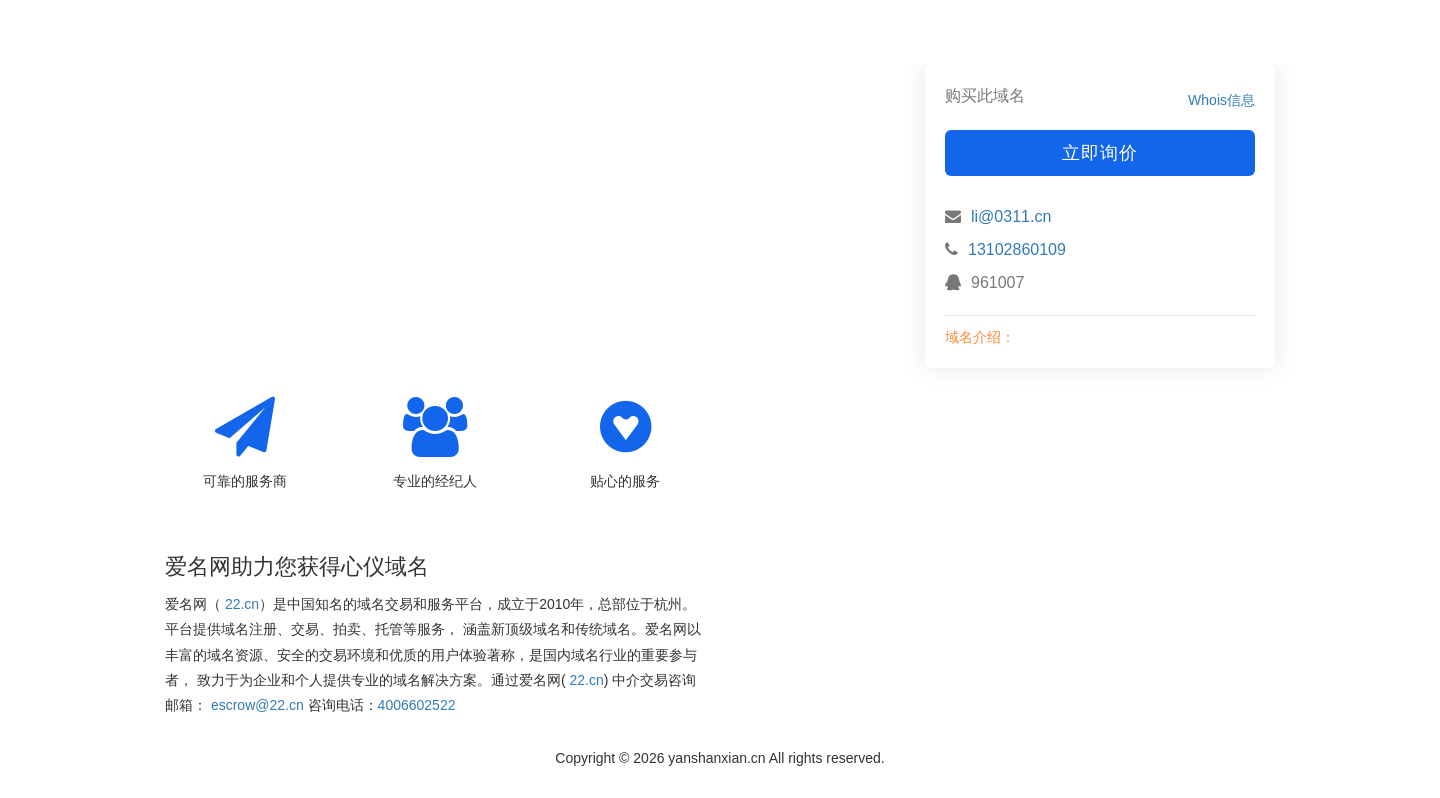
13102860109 (1017, 249)
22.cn (242, 604)
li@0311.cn (1011, 216)
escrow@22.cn (257, 705)
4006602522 (417, 705)
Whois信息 (1221, 100)
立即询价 (1100, 153)
